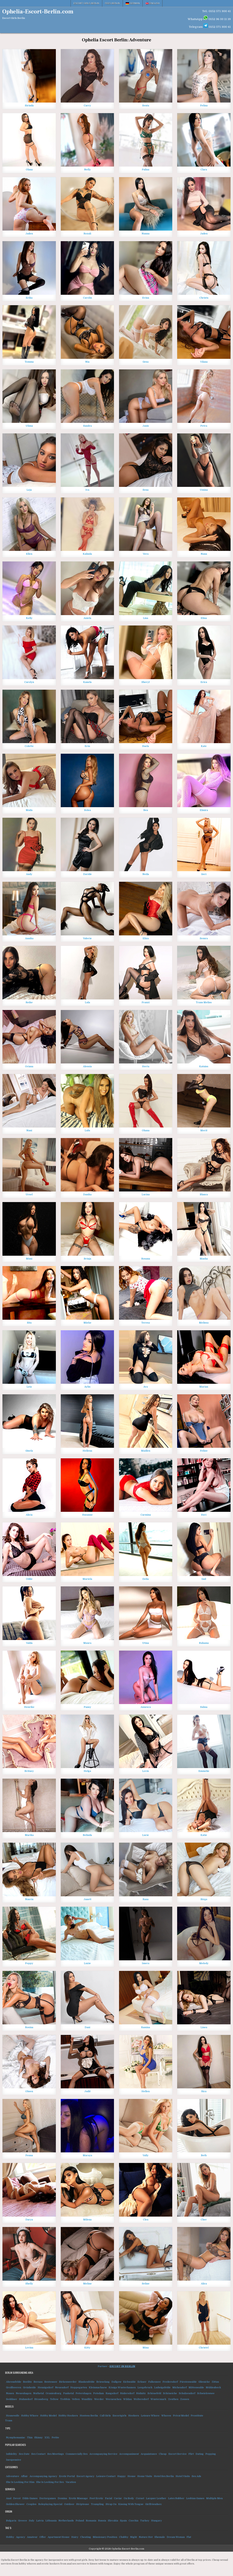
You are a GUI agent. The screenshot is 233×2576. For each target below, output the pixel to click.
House (131, 2476)
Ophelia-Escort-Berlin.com (37, 11)
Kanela (87, 682)
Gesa (145, 361)
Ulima (29, 425)
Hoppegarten (78, 2387)
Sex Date (24, 2453)
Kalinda (87, 553)
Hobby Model (48, 2415)
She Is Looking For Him (20, 2482)
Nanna (145, 233)
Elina (204, 618)
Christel (204, 2347)
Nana (204, 553)
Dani (87, 2027)
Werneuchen (113, 2399)
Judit (87, 2091)
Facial (108, 2498)
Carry (87, 105)
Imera (145, 1963)
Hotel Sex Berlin (164, 2476)
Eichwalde (129, 2381)
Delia (145, 1579)
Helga (87, 1771)
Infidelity (11, 2453)
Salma (203, 1707)
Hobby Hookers (68, 2415)
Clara (204, 169)
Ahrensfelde (13, 2381)
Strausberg (41, 2399)
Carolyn (29, 682)
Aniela (87, 618)
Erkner (142, 2381)
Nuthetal (38, 2393)
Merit (203, 1130)
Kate (204, 746)
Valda (29, 1643)
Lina (145, 618)
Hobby (10, 2537)
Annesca (146, 1707)
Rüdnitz (141, 2393)
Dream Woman (176, 2537)
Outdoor (69, 2504)
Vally (145, 2155)
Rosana (145, 1258)
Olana (29, 169)
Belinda (87, 1835)
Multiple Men (214, 2498)
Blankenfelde (86, 2381)
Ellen (29, 553)
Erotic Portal (67, 2476)
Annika (29, 938)
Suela (145, 746)
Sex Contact (38, 2453)
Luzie (87, 1963)
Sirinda (29, 105)
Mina (146, 2347)
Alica (204, 2283)
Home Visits (144, 2476)
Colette (29, 746)
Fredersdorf (170, 2381)
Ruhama (204, 1643)
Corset (140, 2498)
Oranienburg (53, 2393)
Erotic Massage (78, 2498)
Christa (203, 297)
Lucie (145, 1835)
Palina (145, 169)
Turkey (144, 2520)
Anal (8, 2498)
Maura (87, 1643)
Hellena (87, 1450)
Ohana (145, 1130)
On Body (129, 2498)
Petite (55, 2437)
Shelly (29, 2283)
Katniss (203, 1066)
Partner (102, 2366)
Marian (203, 1386)
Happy (121, 2476)
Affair (24, 2476)
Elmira (204, 810)
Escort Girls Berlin (86, 3)
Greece (22, 2520)
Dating (200, 2453)
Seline (145, 2283)
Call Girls (105, 2415)
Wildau (127, 2399)
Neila (145, 874)
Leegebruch (145, 2387)
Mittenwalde (196, 2387)
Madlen (145, 1450)
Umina (204, 489)
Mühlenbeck (213, 2387)
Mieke (87, 1322)
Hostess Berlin (89, 2415)
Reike (29, 1002)
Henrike (29, 1707)
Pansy (87, 1707)
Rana (145, 1899)
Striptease (82, 2504)
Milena (87, 2219)
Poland (80, 2520)
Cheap (163, 2453)
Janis (145, 425)
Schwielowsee (206, 2393)
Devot (17, 2498)
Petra (203, 425)
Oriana (29, 1066)
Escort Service (177, 2453)
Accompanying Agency (43, 2476)
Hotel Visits (183, 2476)
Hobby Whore (29, 2415)
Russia (102, 2520)
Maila (29, 810)
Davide (87, 874)
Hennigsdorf (45, 2387)
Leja (29, 489)
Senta (145, 105)
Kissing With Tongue (130, 2504)
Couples (31, 2504)
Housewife (12, 2415)
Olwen (29, 2091)
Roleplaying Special (50, 2504)
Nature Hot (146, 2537)
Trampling (97, 2504)
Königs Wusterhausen (122, 2387)
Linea (204, 2027)
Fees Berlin (112, 3)
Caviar (118, 2498)
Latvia (40, 2520)
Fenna (29, 2155)
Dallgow (116, 2381)
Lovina (29, 2347)
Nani (29, 1130)
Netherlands (66, 2520)
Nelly (87, 169)
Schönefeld (154, 2393)
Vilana (204, 361)
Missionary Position (105, 2537)
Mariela (87, 1579)
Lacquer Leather (156, 2498)
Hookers (133, 2415)
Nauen (10, 2393)
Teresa (145, 1322)
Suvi (203, 1514)
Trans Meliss (204, 1002)
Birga (204, 1899)
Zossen (184, 2399)
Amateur (32, 2537)
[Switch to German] (133, 3)
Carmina (146, 1514)
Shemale (160, 2537)
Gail (203, 1579)
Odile (29, 1579)
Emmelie (203, 1771)
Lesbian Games (195, 2498)
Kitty (87, 2347)
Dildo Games (30, 2498)
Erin (87, 746)
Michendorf (179, 2387)
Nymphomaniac (15, 2437)
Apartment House (58, 2537)
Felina (204, 105)
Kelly (29, 618)
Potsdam (98, 2393)
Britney (29, 1771)
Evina (145, 297)
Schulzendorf (187, 2393)
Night (133, 2537)
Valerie (87, 938)
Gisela (29, 1450)
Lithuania (51, 2520)
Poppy (29, 1963)
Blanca (204, 1194)
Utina (145, 1643)
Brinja (87, 1258)
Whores (166, 2415)
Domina (62, 2498)
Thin (29, 2437)
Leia (29, 1386)
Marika (29, 1835)
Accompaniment (129, 2453)
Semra (204, 938)
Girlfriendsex (153, 2504)
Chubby (123, 2537)
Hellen (145, 2091)
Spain (123, 2520)
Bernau (38, 2381)
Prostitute (197, 2415)
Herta (145, 1066)
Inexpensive (13, 2459)
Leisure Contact (105, 2476)
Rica (203, 2091)
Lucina (146, 1194)
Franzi (146, 1002)
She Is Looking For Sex (50, 2482)
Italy (31, 2520)
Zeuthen (173, 2399)
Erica (204, 682)
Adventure (12, 2476)
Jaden (29, 233)
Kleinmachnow (98, 2387)
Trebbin (65, 2399)
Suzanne (87, 1514)
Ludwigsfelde (162, 2387)
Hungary (156, 2520)
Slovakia (113, 2520)
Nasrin (29, 1899)
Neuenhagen (23, 2393)
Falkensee (154, 2381)
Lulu (87, 1130)
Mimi (29, 1258)
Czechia (133, 2520)
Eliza (146, 938)
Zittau (215, 2381)
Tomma (29, 361)
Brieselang (103, 2381)
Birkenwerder (68, 2381)
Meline (87, 2283)
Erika (29, 297)
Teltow (54, 2399)
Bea (145, 810)
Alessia (87, 1066)
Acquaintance (149, 2453)
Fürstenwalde (188, 2381)
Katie (204, 1835)
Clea (145, 2219)
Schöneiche (170, 2393)
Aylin (87, 1386)
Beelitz (27, 2381)
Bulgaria (11, 2520)
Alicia (29, 1514)
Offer (42, 2537)
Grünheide (29, 2387)
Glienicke (204, 2381)
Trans (8, 2420)
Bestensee (50, 2381)
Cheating (85, 2537)
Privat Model (181, 2415)
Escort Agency (85, 2476)
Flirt (191, 2453)
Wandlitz (87, 2399)
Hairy (74, 2537)
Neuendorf (61, 2387)
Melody (203, 1963)
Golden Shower (15, 2504)
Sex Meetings (55, 2453)
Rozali (87, 233)
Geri (203, 874)
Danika (87, 1194)
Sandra (87, 425)
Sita (29, 1322)
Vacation (71, 2482)
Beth (204, 2155)
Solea (87, 810)
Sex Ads (196, 2476)
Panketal (68, 2393)
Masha (204, 1258)
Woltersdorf (141, 2399)
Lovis (145, 1771)
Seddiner (11, 2399)
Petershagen (83, 2393)
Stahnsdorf (25, 2399)
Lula (87, 1002)
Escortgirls (119, 2415)
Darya (29, 2219)
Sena (145, 489)
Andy (29, 874)
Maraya (87, 2155)
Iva (87, 489)
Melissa (203, 1322)
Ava (145, 1386)
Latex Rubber (176, 2498)
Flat (189, 2537)
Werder (99, 2399)
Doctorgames (47, 2498)
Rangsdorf (112, 2393)
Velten (76, 2399)
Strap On (111, 2504)
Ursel (29, 1194)
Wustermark (158, 2399)
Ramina (145, 2027)
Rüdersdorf (127, 2393)
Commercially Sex (77, 2453)
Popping (210, 2453)
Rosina (29, 2027)
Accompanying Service (103, 2453)
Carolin (87, 297)
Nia (87, 361)
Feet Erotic (96, 2498)
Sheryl (145, 682)
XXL (47, 2437)
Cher (204, 2219)
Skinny (38, 2437)
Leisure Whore (150, 2415)
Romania (91, 2520)
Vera (145, 553)
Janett (87, 1899)
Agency (20, 2537)
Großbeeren (13, 2387)
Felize (204, 1450)
